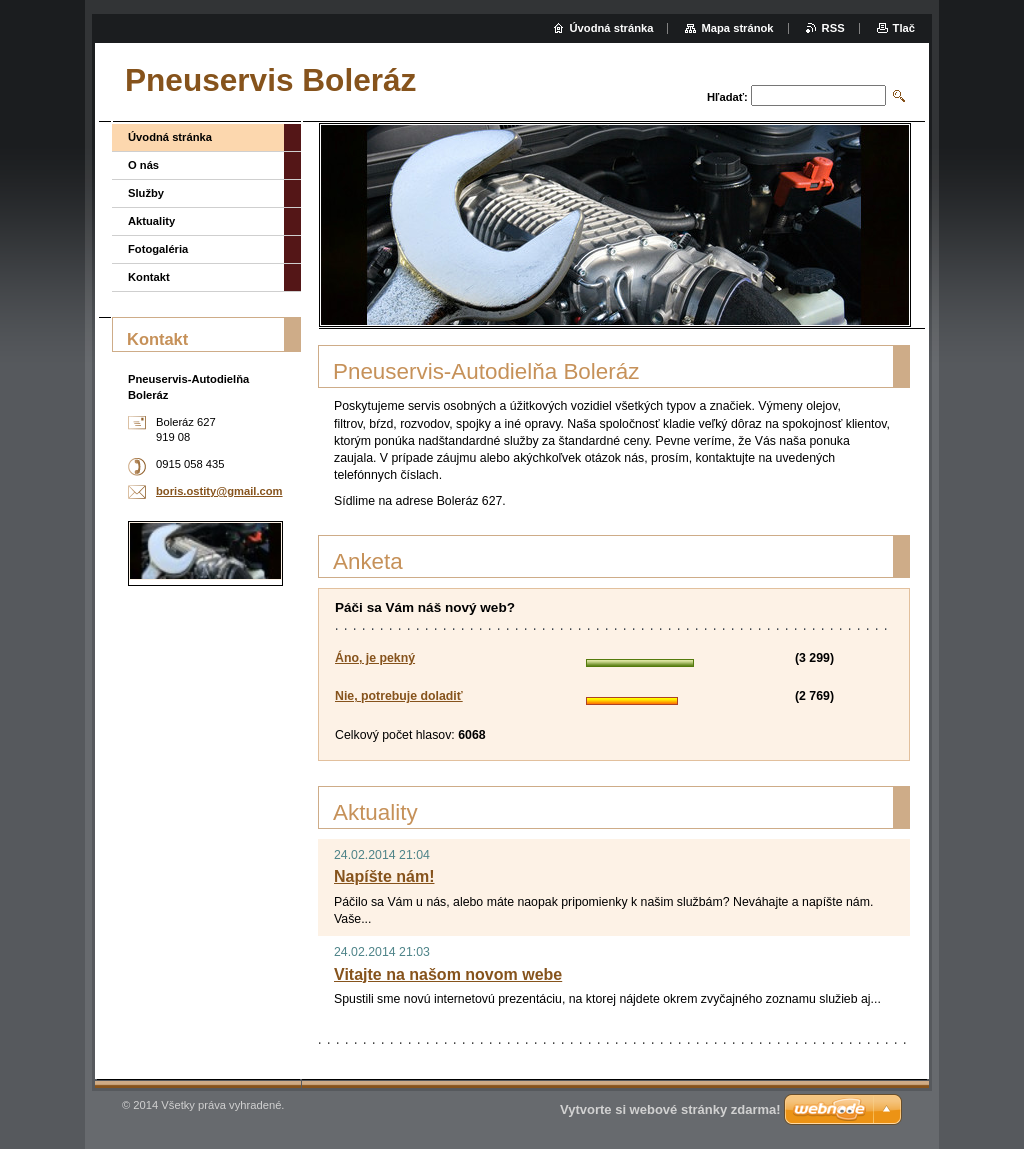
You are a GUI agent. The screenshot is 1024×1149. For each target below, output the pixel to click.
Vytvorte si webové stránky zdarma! (670, 1109)
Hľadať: (727, 97)
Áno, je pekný (375, 658)
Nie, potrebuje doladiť (399, 696)
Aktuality (151, 221)
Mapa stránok (737, 28)
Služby (146, 193)
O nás (143, 165)
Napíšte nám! (384, 876)
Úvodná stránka (170, 137)
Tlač (904, 28)
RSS (833, 28)
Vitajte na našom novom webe (448, 974)
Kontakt (149, 277)
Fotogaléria (158, 249)
